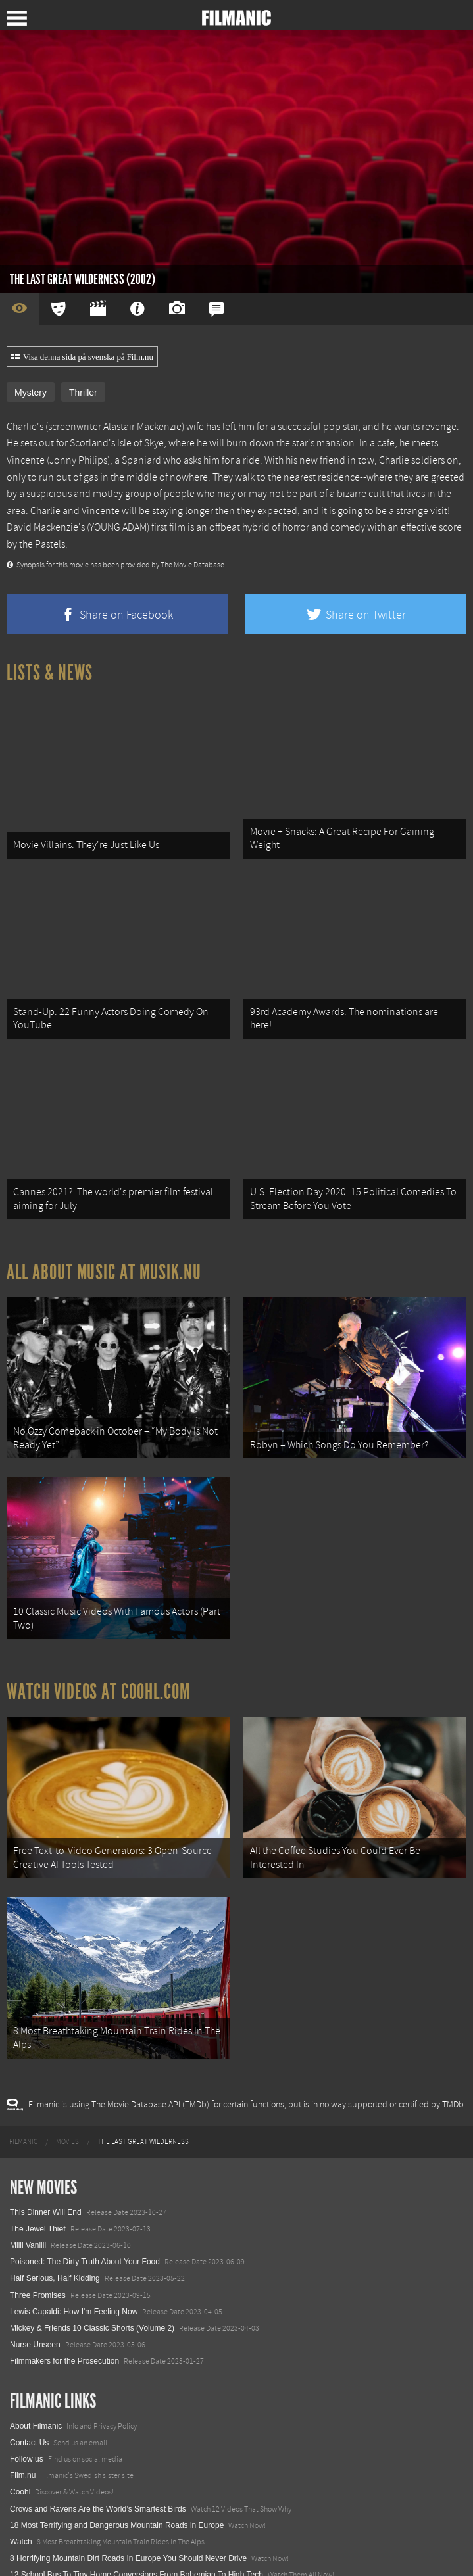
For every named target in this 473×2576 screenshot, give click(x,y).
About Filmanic (36, 2386)
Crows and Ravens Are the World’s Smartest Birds (98, 2469)
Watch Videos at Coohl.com (98, 1663)
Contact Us (29, 2403)
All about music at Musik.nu (104, 1255)
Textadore (27, 2552)
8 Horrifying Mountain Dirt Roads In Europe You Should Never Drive (128, 2518)
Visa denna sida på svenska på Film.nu (82, 357)
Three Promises (38, 2255)
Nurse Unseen (35, 2305)
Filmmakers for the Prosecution (64, 2321)
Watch (21, 2502)
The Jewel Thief (38, 2189)
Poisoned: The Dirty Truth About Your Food (85, 2222)
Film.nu (23, 2436)
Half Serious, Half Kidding (55, 2238)
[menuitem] (23, 2103)
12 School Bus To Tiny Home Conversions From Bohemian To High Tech (136, 2535)
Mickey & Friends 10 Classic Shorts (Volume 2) (92, 2288)
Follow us (26, 2419)
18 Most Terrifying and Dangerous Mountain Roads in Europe (117, 2486)
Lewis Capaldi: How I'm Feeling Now (73, 2272)
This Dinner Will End (46, 2173)
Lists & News (50, 672)
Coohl (20, 2452)
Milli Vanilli (28, 2205)
